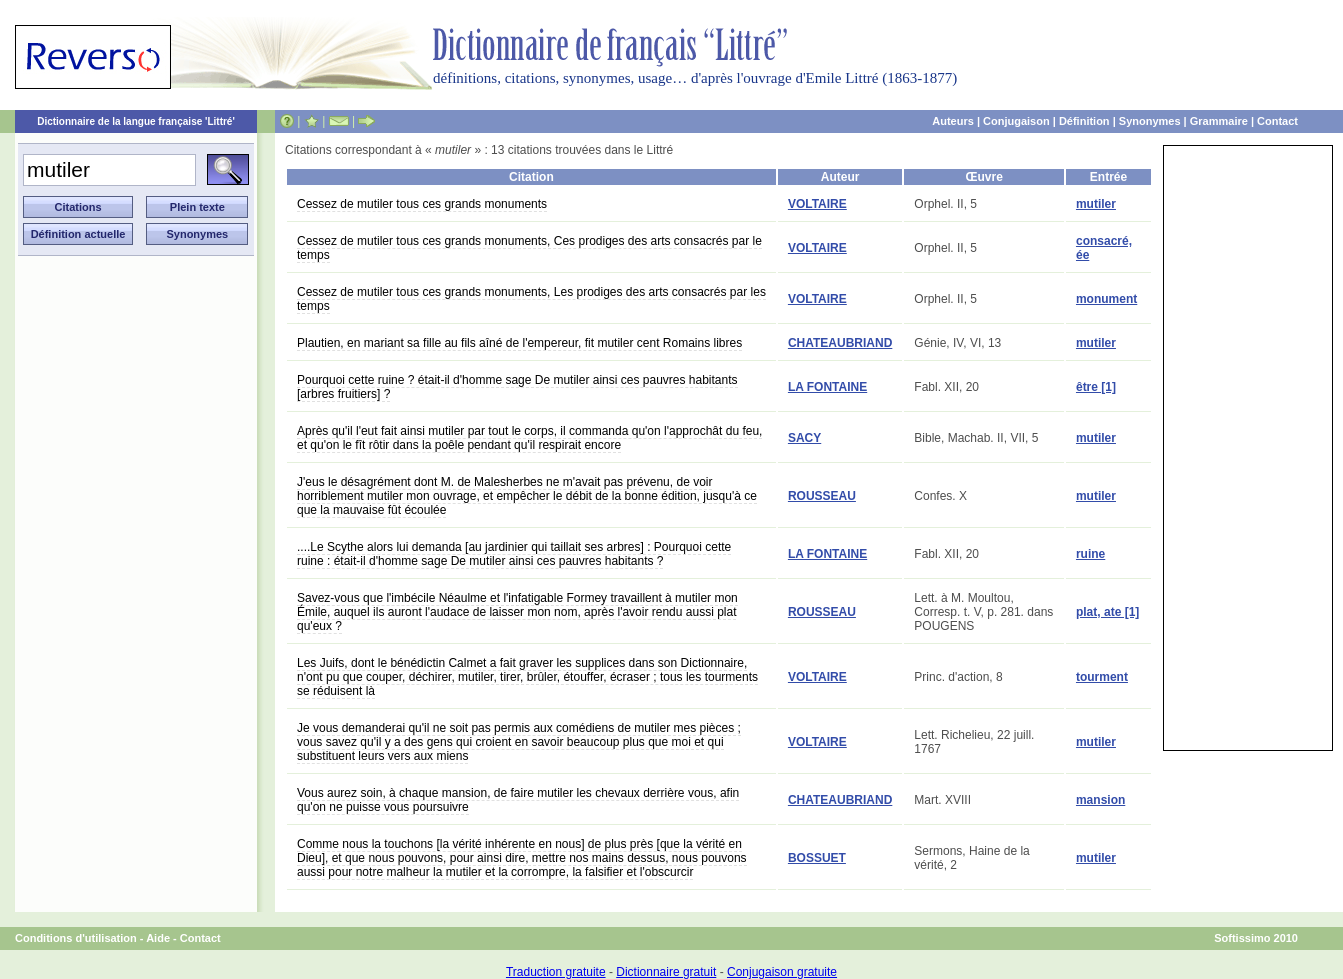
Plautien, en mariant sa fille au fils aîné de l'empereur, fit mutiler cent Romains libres (519, 343)
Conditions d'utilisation (76, 938)
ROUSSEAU (822, 496)
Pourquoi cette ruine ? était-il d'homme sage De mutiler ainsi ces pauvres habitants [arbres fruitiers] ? (517, 387)
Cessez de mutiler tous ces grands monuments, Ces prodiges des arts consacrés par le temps (529, 248)
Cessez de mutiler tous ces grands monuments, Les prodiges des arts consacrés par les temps (531, 299)
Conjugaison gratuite (782, 972)
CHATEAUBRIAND (840, 343)
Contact (1277, 121)
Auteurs (953, 121)
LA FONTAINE (827, 387)
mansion (1100, 800)
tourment (1102, 677)
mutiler (1096, 204)
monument (1106, 299)
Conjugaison (1016, 121)
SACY (804, 438)
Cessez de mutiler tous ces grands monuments (422, 204)
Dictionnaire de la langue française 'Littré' (136, 121)
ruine (1090, 554)
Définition (1084, 121)
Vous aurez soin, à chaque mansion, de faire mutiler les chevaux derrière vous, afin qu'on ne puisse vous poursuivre (518, 800)
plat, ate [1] (1107, 612)
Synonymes (1150, 121)
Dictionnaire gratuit (666, 972)
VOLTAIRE (817, 204)
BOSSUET (817, 858)
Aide (158, 938)
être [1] (1096, 387)
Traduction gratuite (556, 972)
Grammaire (1219, 121)
